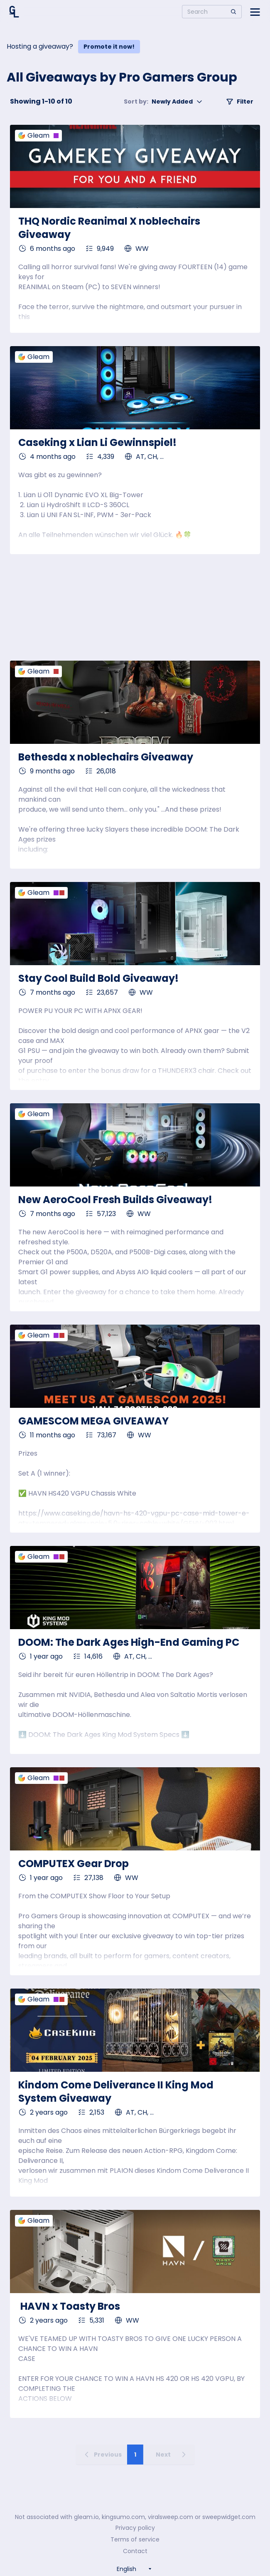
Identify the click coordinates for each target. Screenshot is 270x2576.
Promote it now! (109, 46)
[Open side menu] (255, 11)
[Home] (14, 11)
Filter (239, 101)
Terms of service (135, 2539)
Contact (135, 2551)
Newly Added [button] (163, 101)
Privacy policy (135, 2528)
